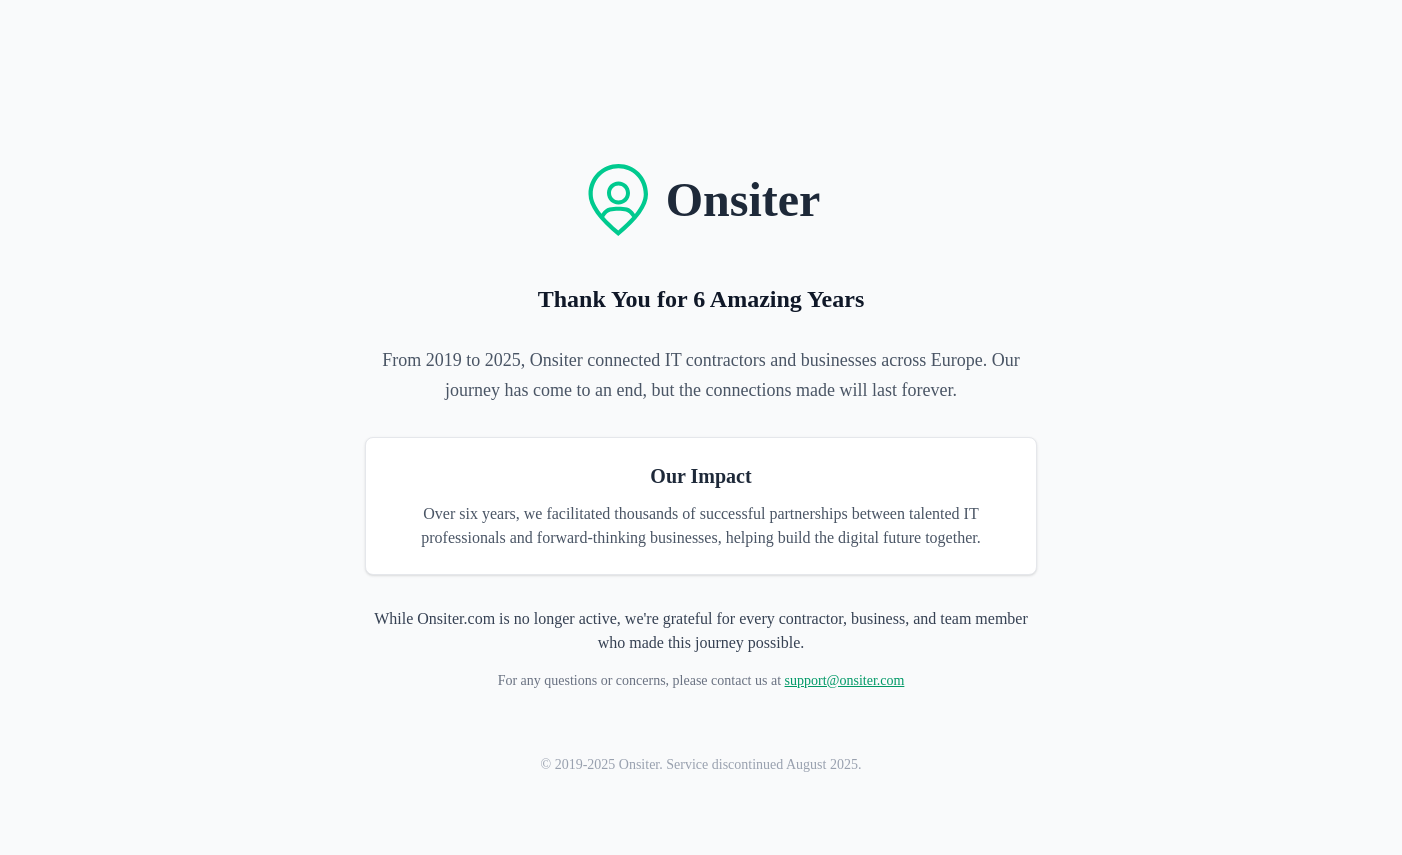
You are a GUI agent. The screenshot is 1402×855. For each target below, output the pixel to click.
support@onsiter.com (845, 680)
